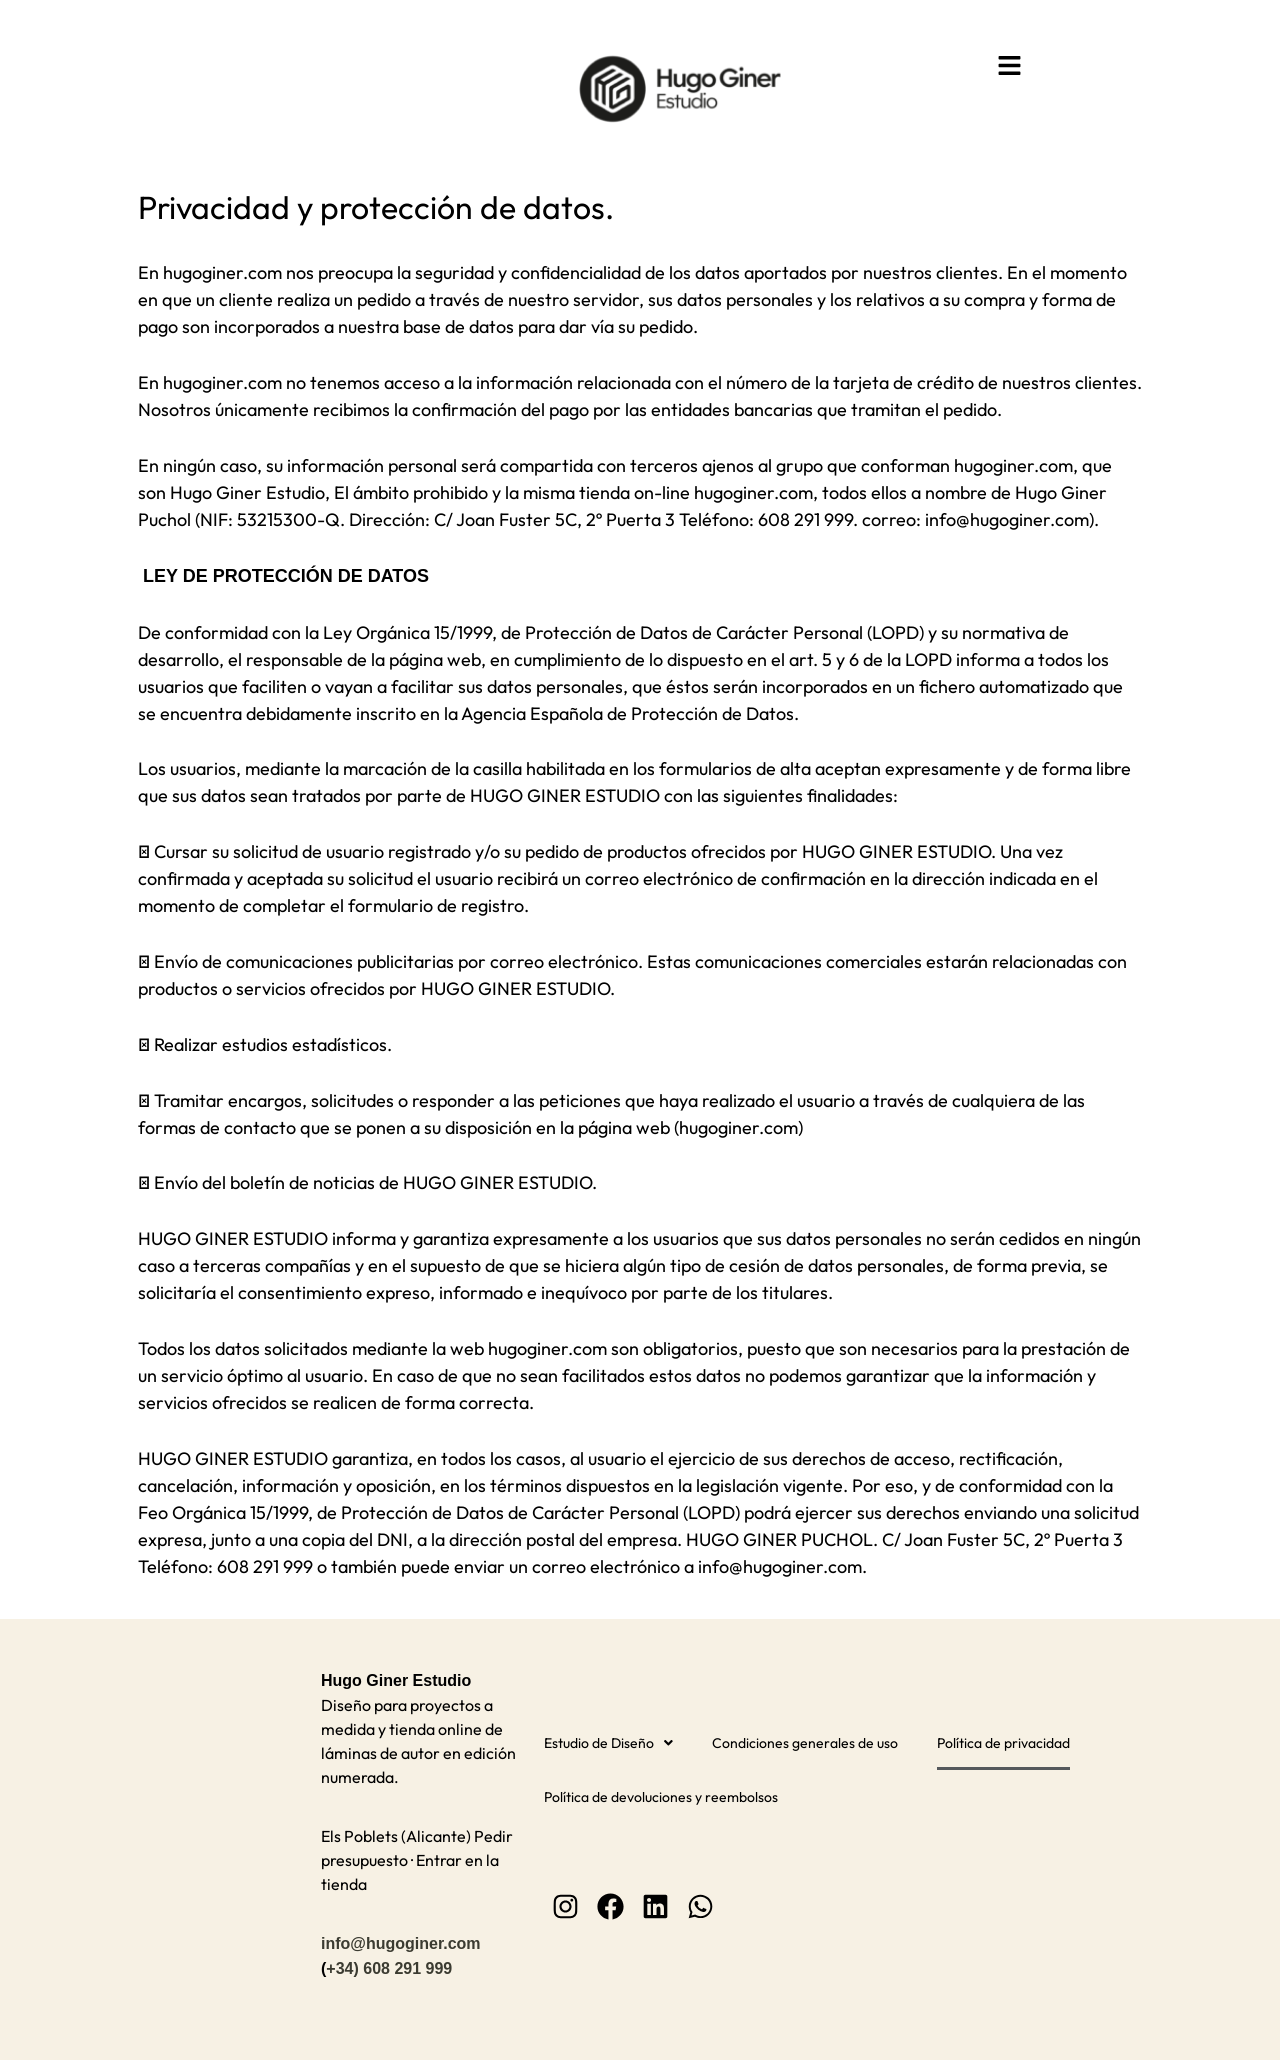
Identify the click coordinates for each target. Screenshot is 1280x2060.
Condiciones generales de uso (805, 1741)
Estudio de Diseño (608, 1741)
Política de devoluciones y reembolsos (661, 1795)
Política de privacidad (1003, 1741)
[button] (1010, 66)
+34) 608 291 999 (389, 1965)
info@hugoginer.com (401, 1940)
